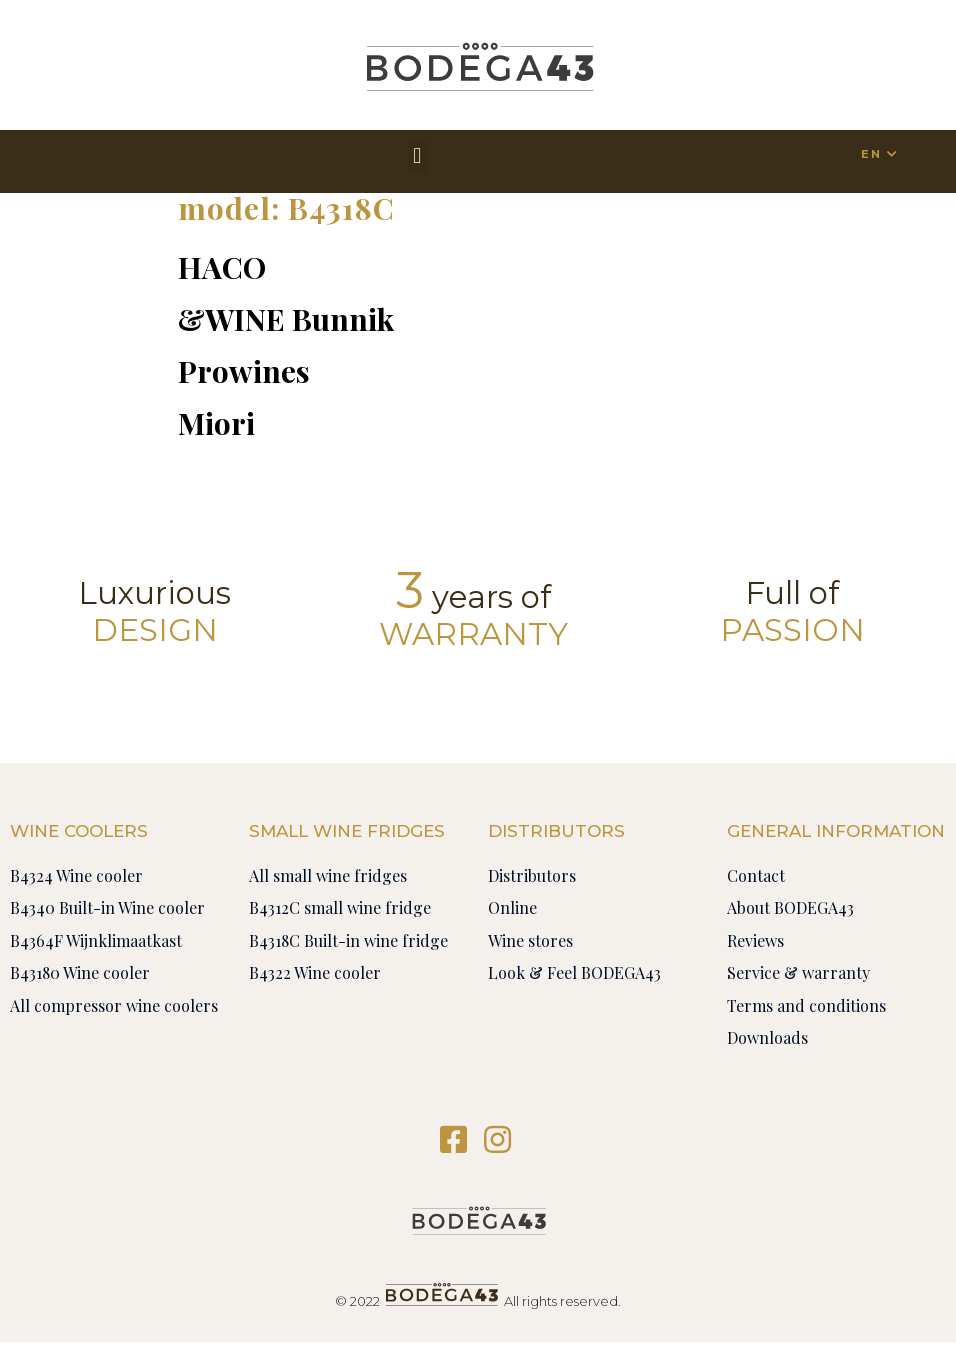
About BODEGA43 (790, 907)
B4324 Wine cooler (76, 875)
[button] (417, 156)
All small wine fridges (328, 875)
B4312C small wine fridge (340, 907)
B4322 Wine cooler (315, 972)
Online (512, 907)
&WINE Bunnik (286, 319)
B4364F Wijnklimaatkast (96, 940)
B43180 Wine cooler (80, 972)
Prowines (244, 371)
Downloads (767, 1037)
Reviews (755, 940)
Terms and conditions (806, 1005)
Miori (216, 423)
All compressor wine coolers (114, 1005)
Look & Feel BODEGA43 (574, 972)
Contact (756, 875)
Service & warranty (798, 972)
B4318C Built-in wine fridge (348, 940)
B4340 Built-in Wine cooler (107, 907)
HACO (222, 267)
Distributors (532, 875)
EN (870, 154)
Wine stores (530, 940)
